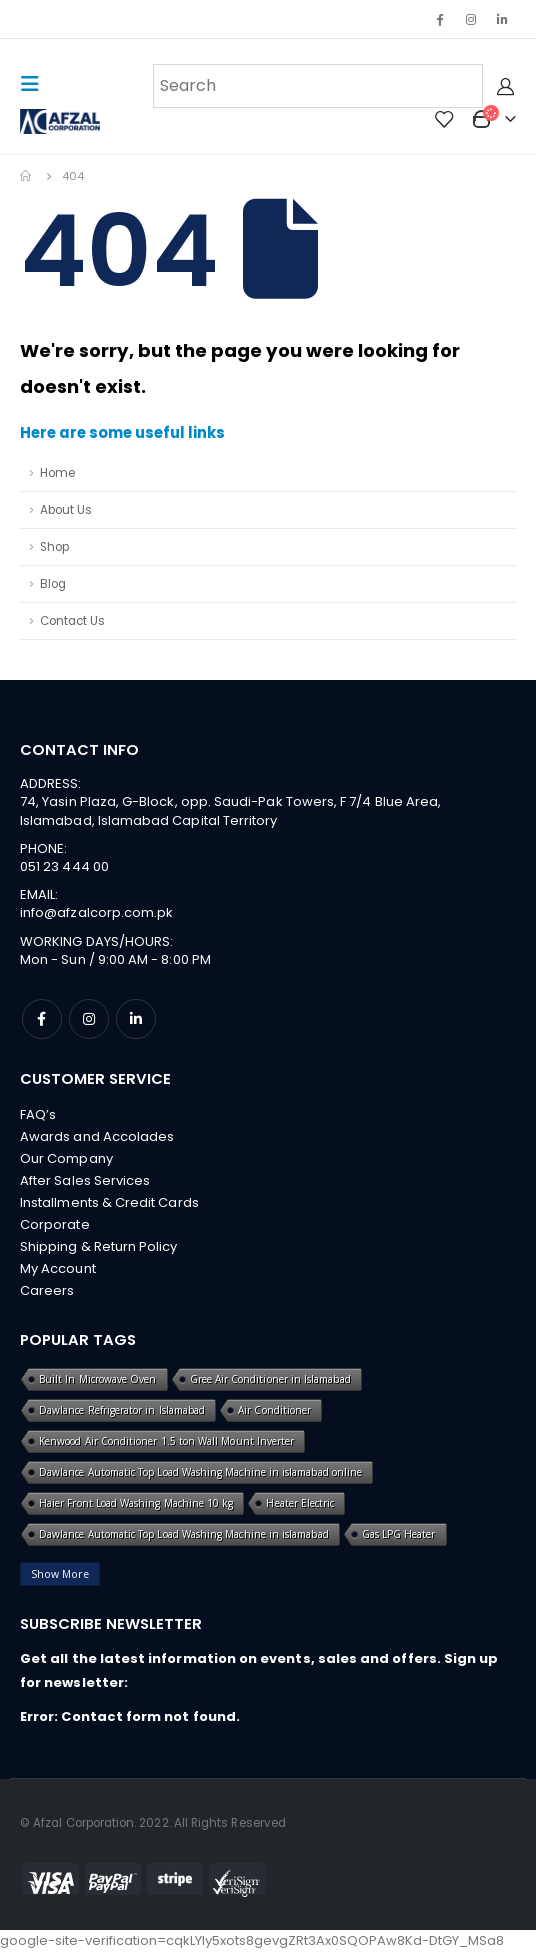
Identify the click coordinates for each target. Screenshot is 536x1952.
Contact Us (72, 621)
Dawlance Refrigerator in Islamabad (122, 1410)
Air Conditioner (274, 1410)
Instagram (89, 1019)
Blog (53, 584)
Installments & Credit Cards (109, 1202)
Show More (60, 1574)
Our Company (66, 1158)
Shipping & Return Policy (99, 1246)
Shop (54, 547)
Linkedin (136, 1019)
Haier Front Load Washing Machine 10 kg (136, 1503)
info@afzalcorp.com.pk (96, 912)
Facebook (42, 1019)
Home (57, 473)
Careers (47, 1290)
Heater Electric (300, 1503)
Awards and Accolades (97, 1136)
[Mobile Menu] (36, 84)
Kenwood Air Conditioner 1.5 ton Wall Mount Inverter (166, 1441)
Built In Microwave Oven (98, 1379)
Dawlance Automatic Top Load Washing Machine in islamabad (184, 1534)
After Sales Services (85, 1180)
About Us (66, 510)
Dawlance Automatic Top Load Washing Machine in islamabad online (200, 1472)
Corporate (55, 1224)
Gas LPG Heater (399, 1534)
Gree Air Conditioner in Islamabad (270, 1379)
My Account (58, 1268)
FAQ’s (38, 1114)
